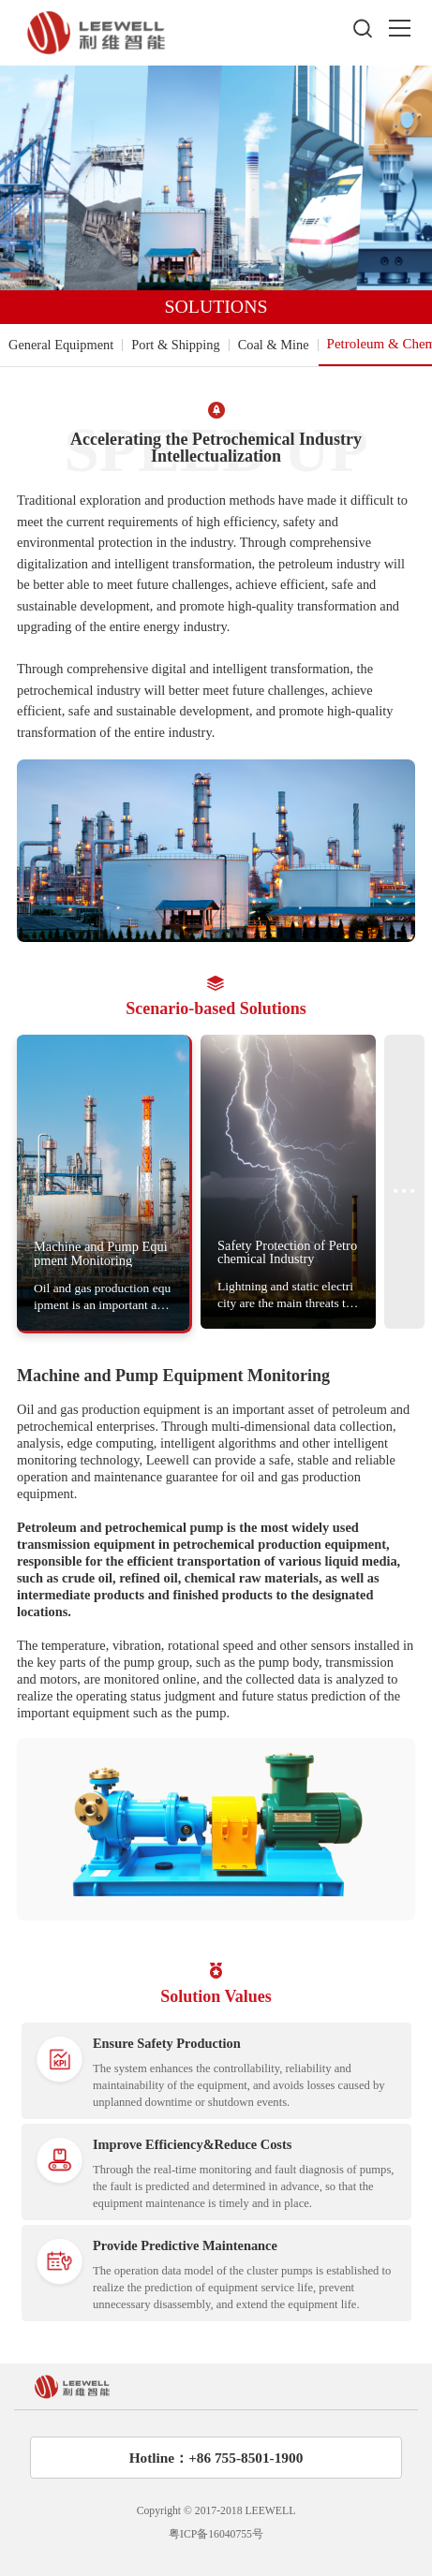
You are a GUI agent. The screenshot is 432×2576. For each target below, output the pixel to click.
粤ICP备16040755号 (216, 2534)
